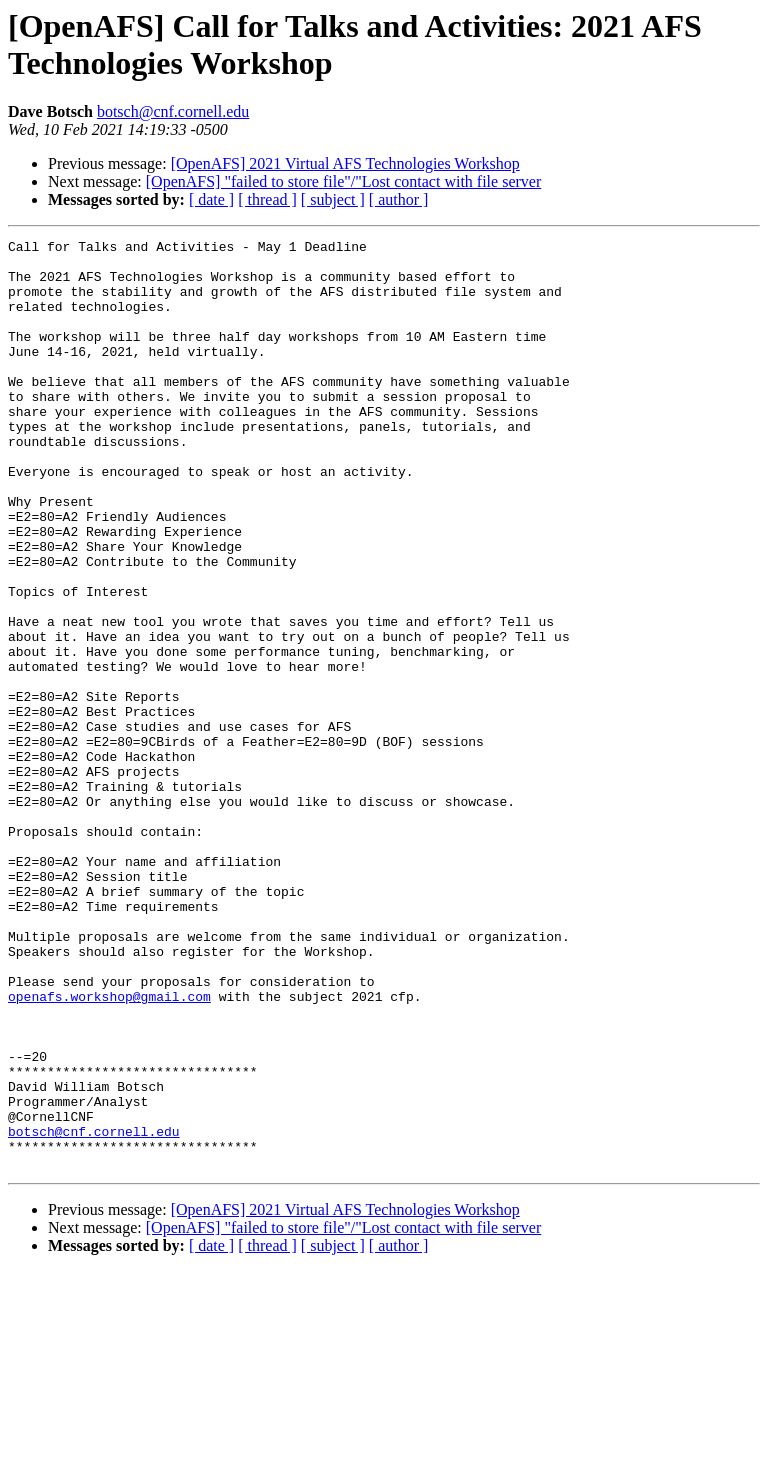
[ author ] (399, 199)
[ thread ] (267, 199)
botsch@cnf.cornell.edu (173, 111)
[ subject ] (333, 199)
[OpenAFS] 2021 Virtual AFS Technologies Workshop (345, 163)
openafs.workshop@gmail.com (109, 1149)
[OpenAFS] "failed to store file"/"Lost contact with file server (343, 181)
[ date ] (211, 199)
